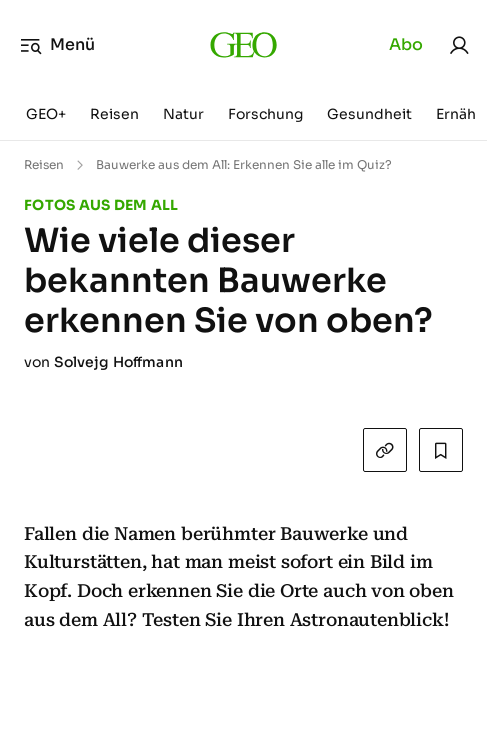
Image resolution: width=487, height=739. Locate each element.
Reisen (114, 114)
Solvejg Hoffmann (118, 362)
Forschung (265, 114)
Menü (57, 45)
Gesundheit (369, 114)
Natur (183, 114)
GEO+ (46, 114)
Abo (406, 44)
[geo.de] (243, 45)
